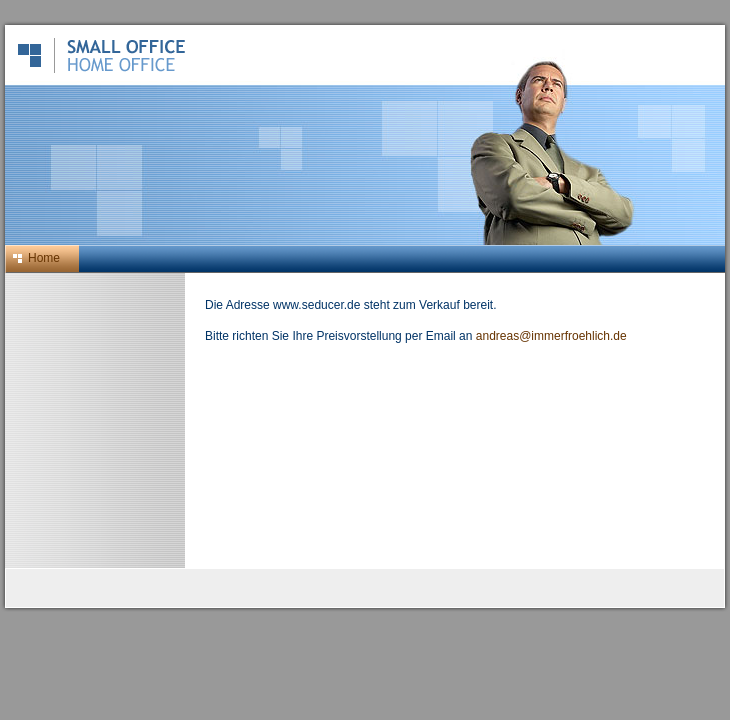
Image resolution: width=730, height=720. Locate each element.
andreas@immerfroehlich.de (551, 336)
